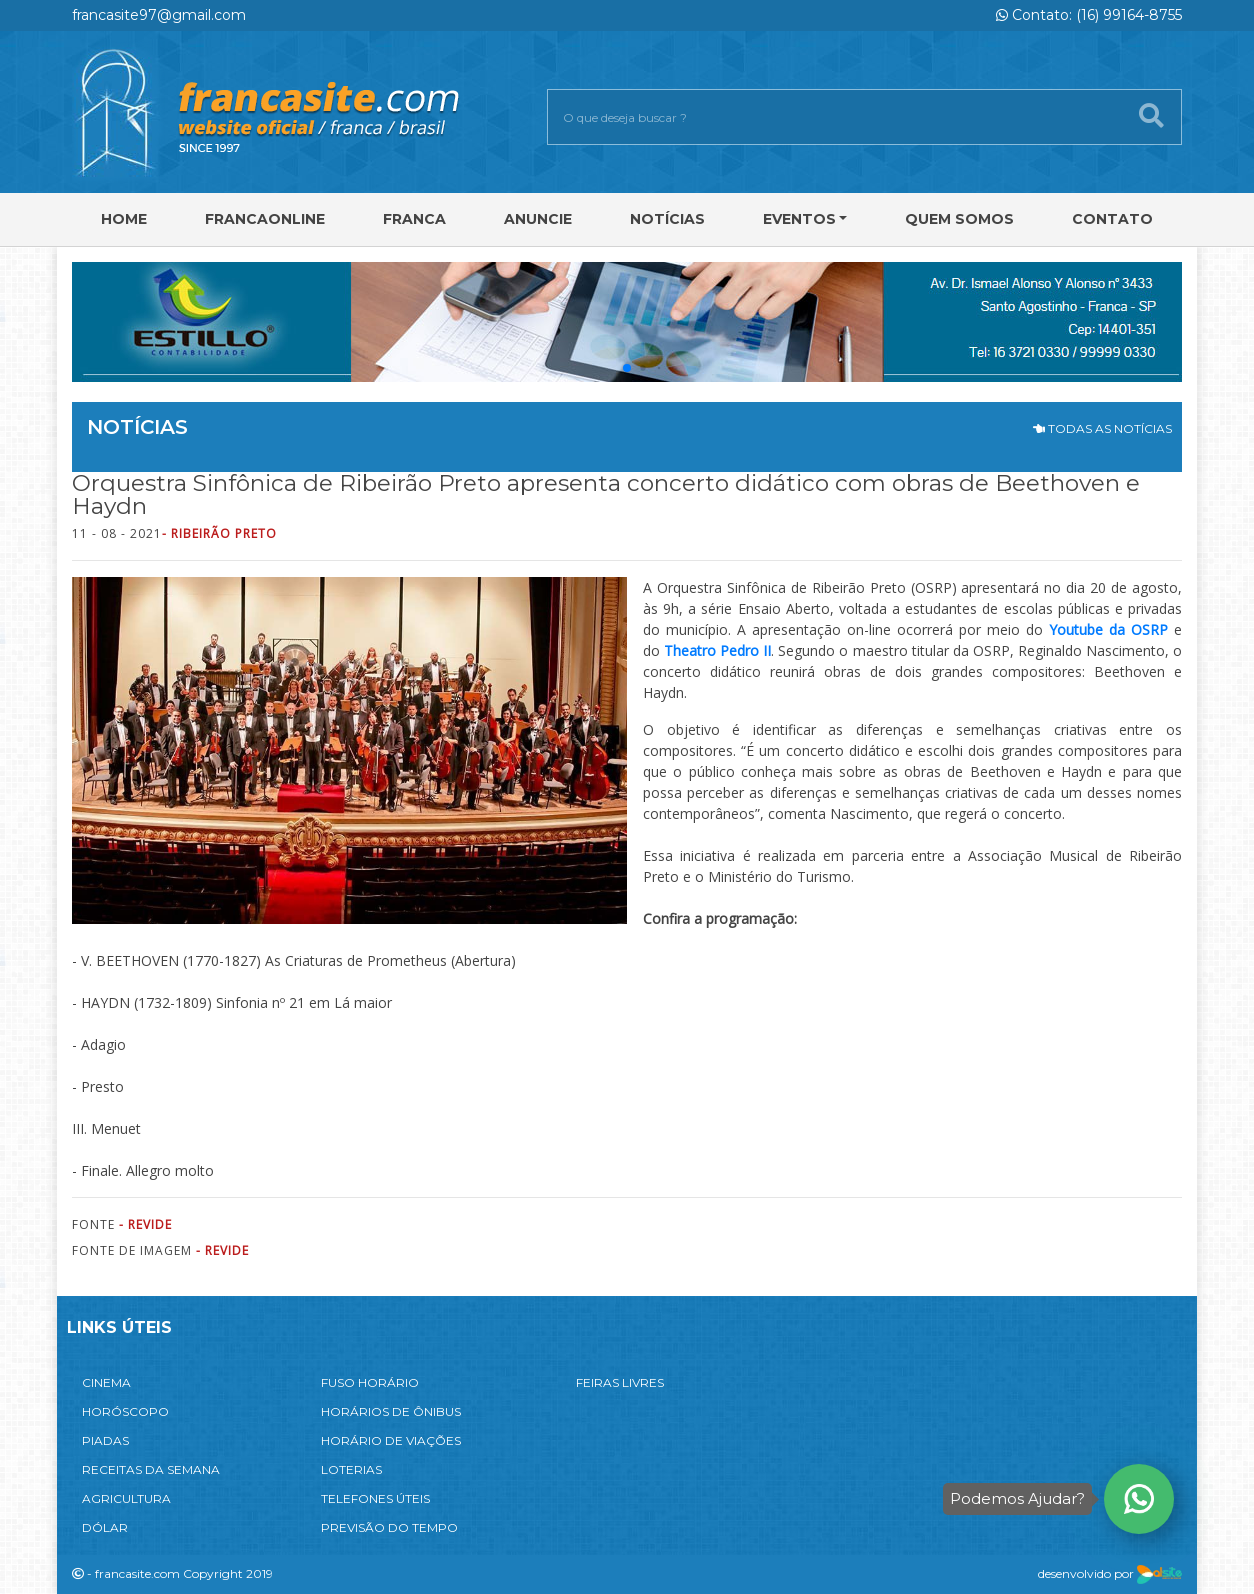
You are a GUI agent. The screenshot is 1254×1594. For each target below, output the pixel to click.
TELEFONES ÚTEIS (375, 1498)
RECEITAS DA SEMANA (151, 1469)
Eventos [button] (799, 219)
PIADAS (105, 1440)
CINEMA (106, 1382)
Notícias (667, 219)
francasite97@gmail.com (159, 15)
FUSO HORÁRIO (370, 1382)
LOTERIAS (351, 1469)
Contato (1112, 219)
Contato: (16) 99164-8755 (1089, 15)
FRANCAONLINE (265, 219)
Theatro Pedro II (717, 650)
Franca (414, 219)
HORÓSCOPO (125, 1411)
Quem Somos (959, 219)
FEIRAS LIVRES (620, 1382)
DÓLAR (105, 1527)
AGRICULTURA (126, 1498)
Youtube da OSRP (1108, 629)
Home (124, 219)
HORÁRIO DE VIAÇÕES (391, 1440)
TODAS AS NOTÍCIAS (1102, 428)
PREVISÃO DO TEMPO (389, 1527)
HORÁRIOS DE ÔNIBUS (391, 1411)
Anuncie (538, 219)
